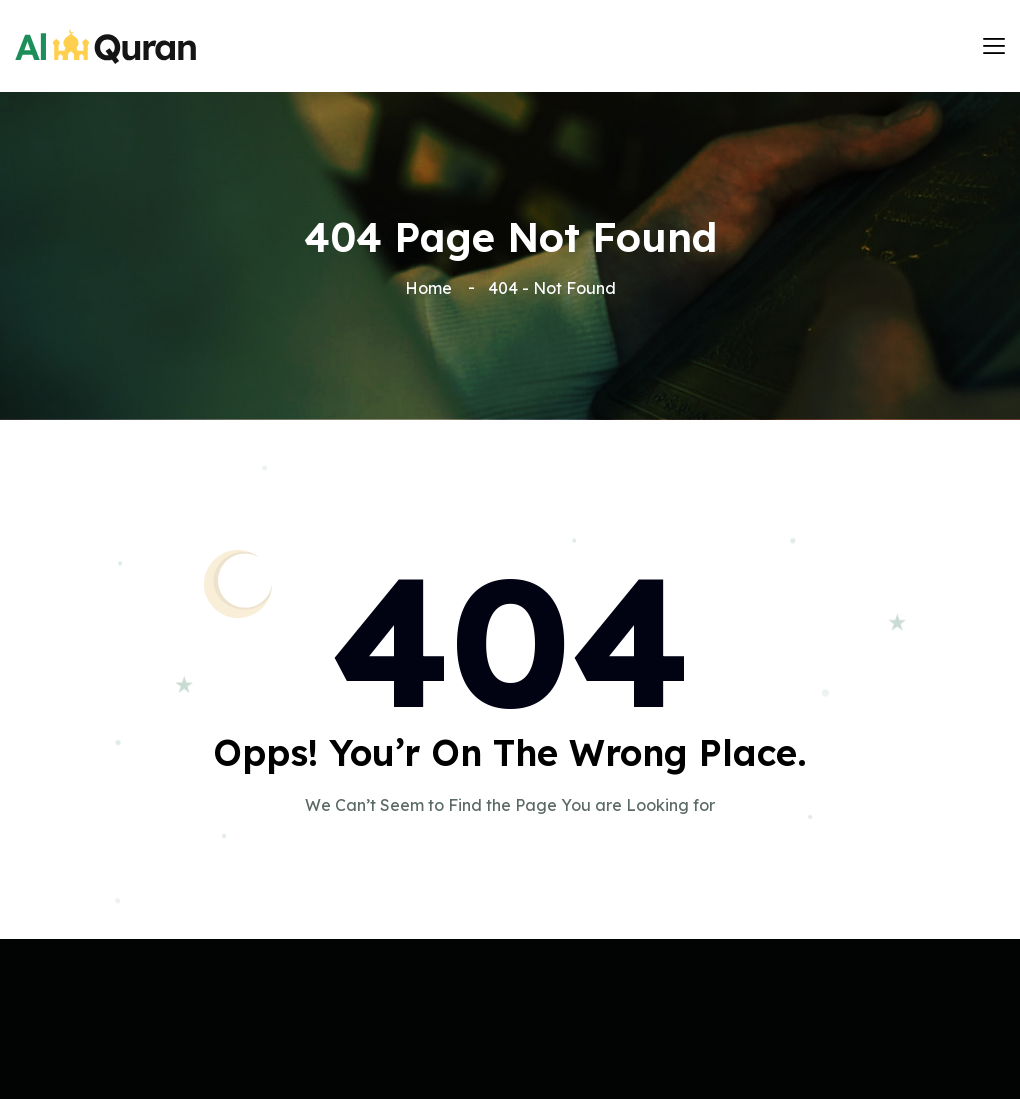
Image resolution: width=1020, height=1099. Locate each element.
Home (432, 288)
